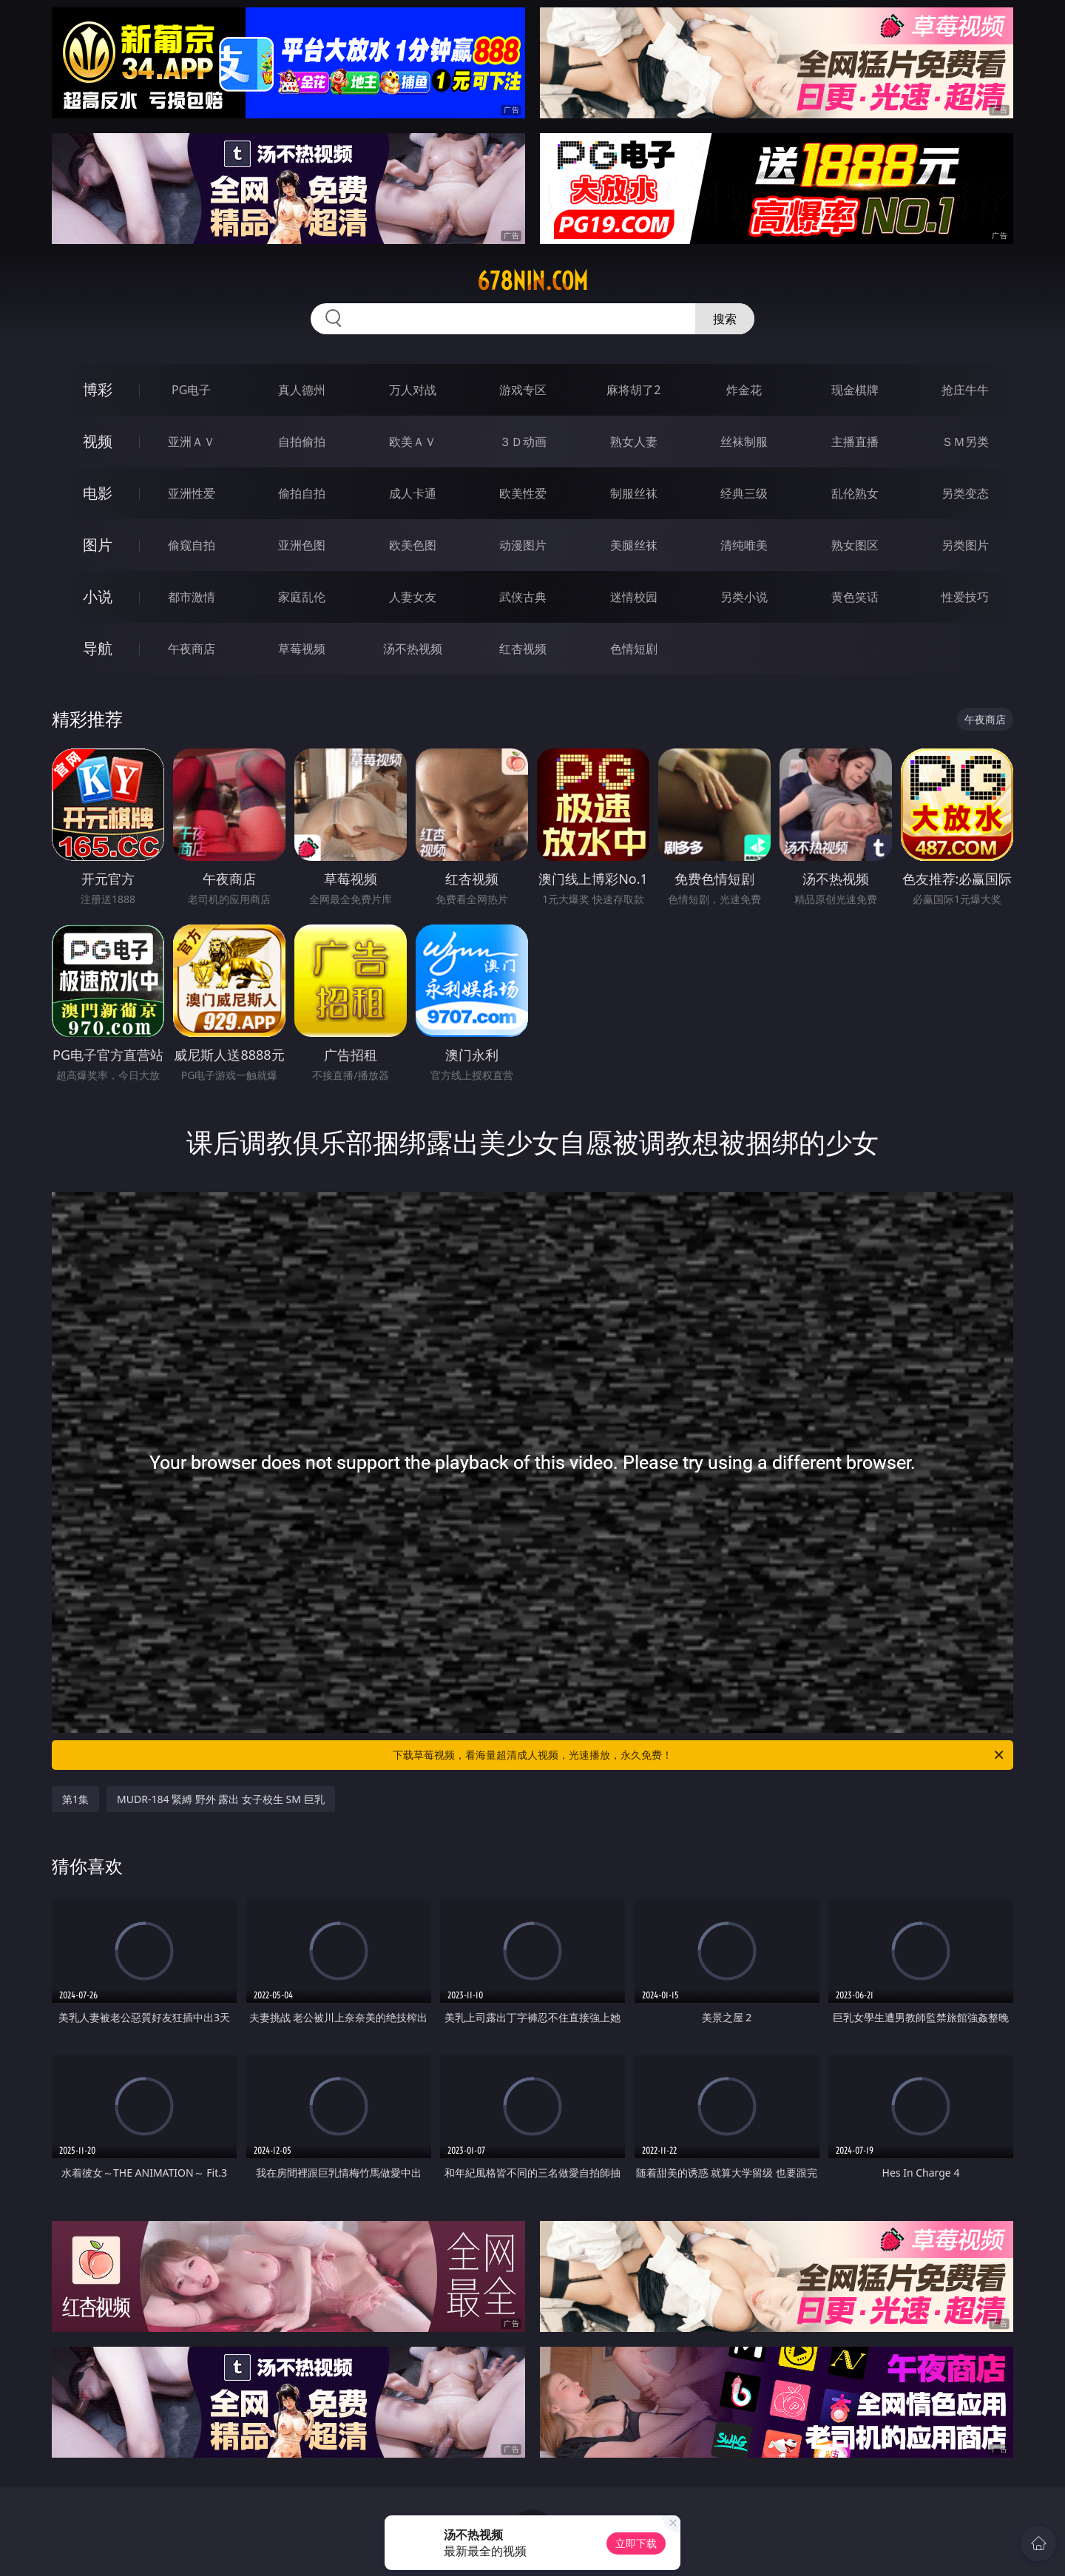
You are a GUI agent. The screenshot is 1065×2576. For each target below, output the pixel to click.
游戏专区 (523, 390)
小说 (97, 596)
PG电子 (191, 390)
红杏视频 (523, 648)
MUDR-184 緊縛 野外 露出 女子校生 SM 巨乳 (221, 1799)
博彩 (97, 389)
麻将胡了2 (633, 390)
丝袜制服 (744, 441)
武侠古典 (523, 597)
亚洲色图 (301, 545)
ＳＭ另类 (965, 441)
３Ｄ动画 (523, 441)
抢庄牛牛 (965, 390)
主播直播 (855, 441)
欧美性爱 (523, 493)
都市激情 (191, 597)
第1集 (75, 1799)
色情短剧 (633, 648)
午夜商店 (191, 648)
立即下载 (636, 2543)
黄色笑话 (855, 597)
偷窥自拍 (191, 545)
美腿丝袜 (633, 545)
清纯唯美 (744, 545)
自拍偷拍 (301, 441)
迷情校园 (633, 597)
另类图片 (965, 545)
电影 (97, 493)
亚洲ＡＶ (191, 441)
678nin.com (532, 281)
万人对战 (412, 390)
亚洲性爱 (191, 493)
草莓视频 (301, 648)
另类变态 (965, 493)
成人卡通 (412, 493)
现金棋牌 (855, 390)
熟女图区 (855, 545)
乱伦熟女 (855, 493)
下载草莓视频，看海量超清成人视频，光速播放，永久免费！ (699, 1755)
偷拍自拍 (301, 493)
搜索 (725, 319)
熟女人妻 (633, 441)
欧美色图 (412, 545)
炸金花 (744, 390)
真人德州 (301, 390)
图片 (97, 545)
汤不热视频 (412, 648)
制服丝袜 (633, 493)
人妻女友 (412, 597)
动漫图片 (523, 545)
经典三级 (744, 493)
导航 (97, 648)
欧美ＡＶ (412, 441)
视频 (97, 441)
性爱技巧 (965, 597)
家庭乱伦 (301, 597)
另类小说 (744, 597)
